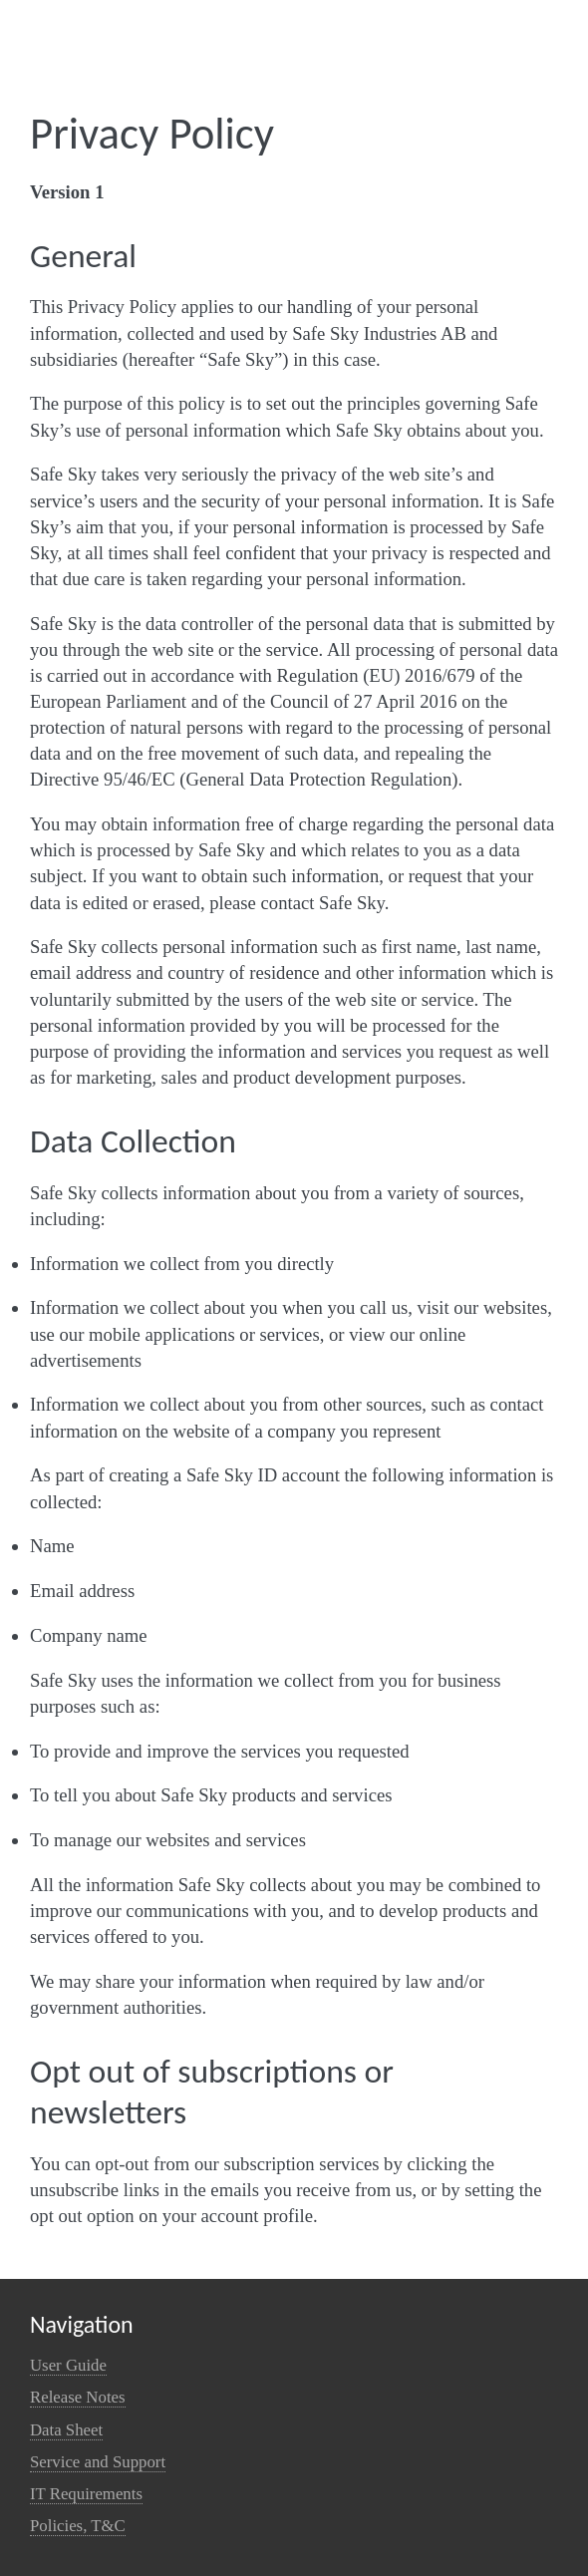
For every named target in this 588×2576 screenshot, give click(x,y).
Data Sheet (66, 2429)
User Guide (68, 2365)
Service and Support (97, 2461)
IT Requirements (86, 2493)
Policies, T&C (78, 2525)
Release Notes (78, 2397)
